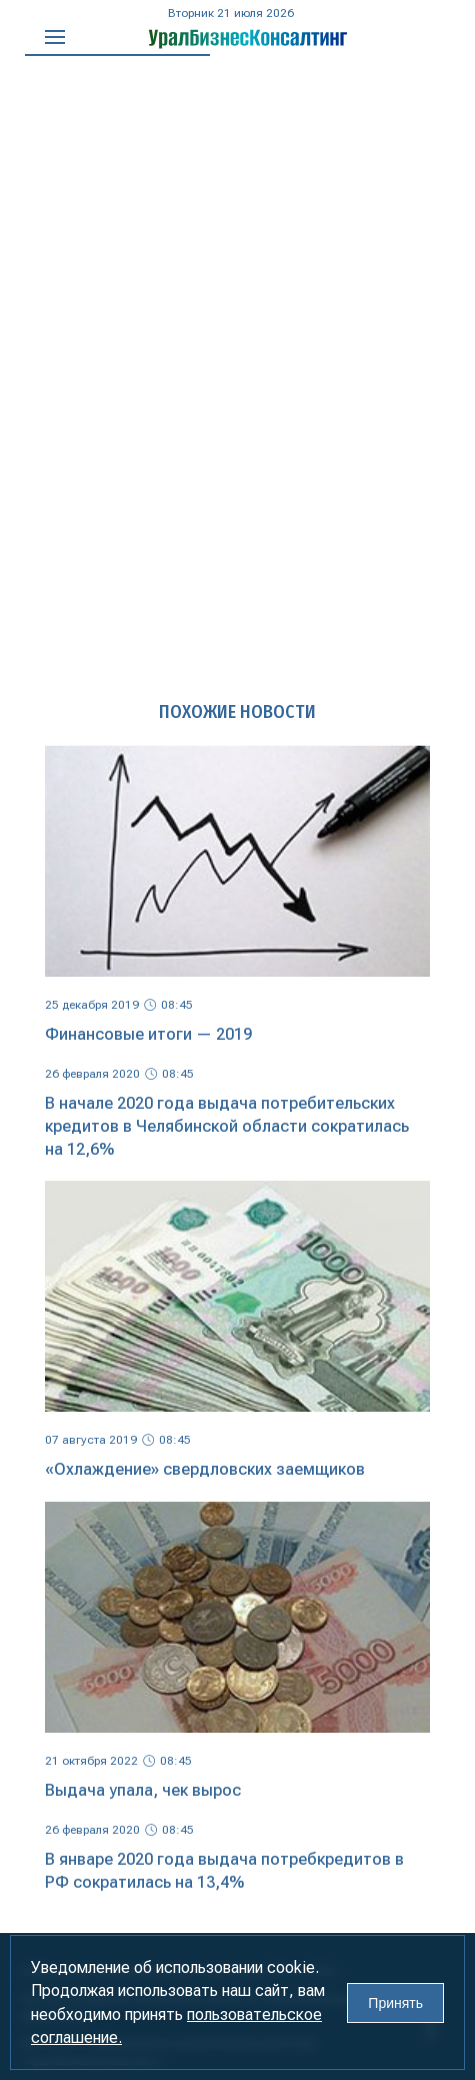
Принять (395, 2003)
